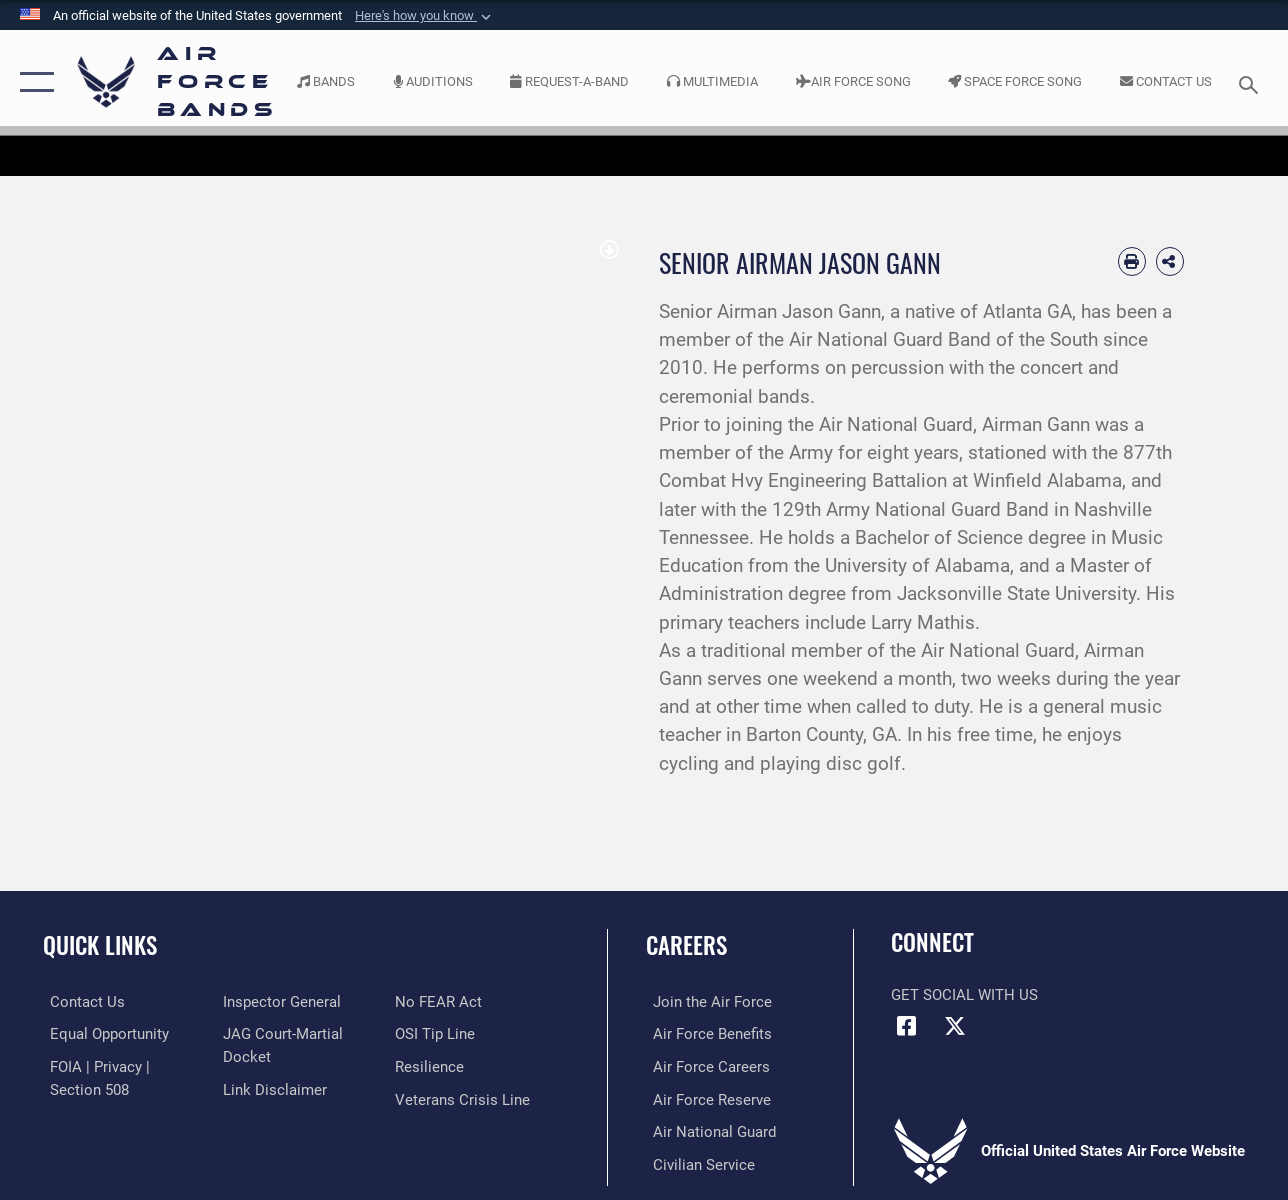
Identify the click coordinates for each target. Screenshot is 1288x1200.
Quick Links (100, 945)
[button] (425, 16)
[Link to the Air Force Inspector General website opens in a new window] (279, 1002)
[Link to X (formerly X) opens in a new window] (955, 1026)
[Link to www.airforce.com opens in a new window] (705, 1002)
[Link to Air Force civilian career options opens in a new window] (697, 1162)
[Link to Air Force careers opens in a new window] (704, 1066)
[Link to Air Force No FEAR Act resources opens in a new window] (441, 1002)
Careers (686, 945)
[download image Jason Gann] (609, 251)
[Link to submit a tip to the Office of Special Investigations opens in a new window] (438, 1034)
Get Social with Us (964, 995)
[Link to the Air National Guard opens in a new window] (707, 1130)
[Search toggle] (1252, 82)
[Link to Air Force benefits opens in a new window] (705, 1034)
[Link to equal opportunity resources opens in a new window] (102, 1034)
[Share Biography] (1170, 261)
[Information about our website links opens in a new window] (272, 1088)
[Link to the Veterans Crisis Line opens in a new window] (465, 1098)
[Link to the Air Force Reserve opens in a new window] (705, 1098)
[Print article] (1132, 261)
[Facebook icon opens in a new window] (906, 1026)
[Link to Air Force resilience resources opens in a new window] (432, 1066)
